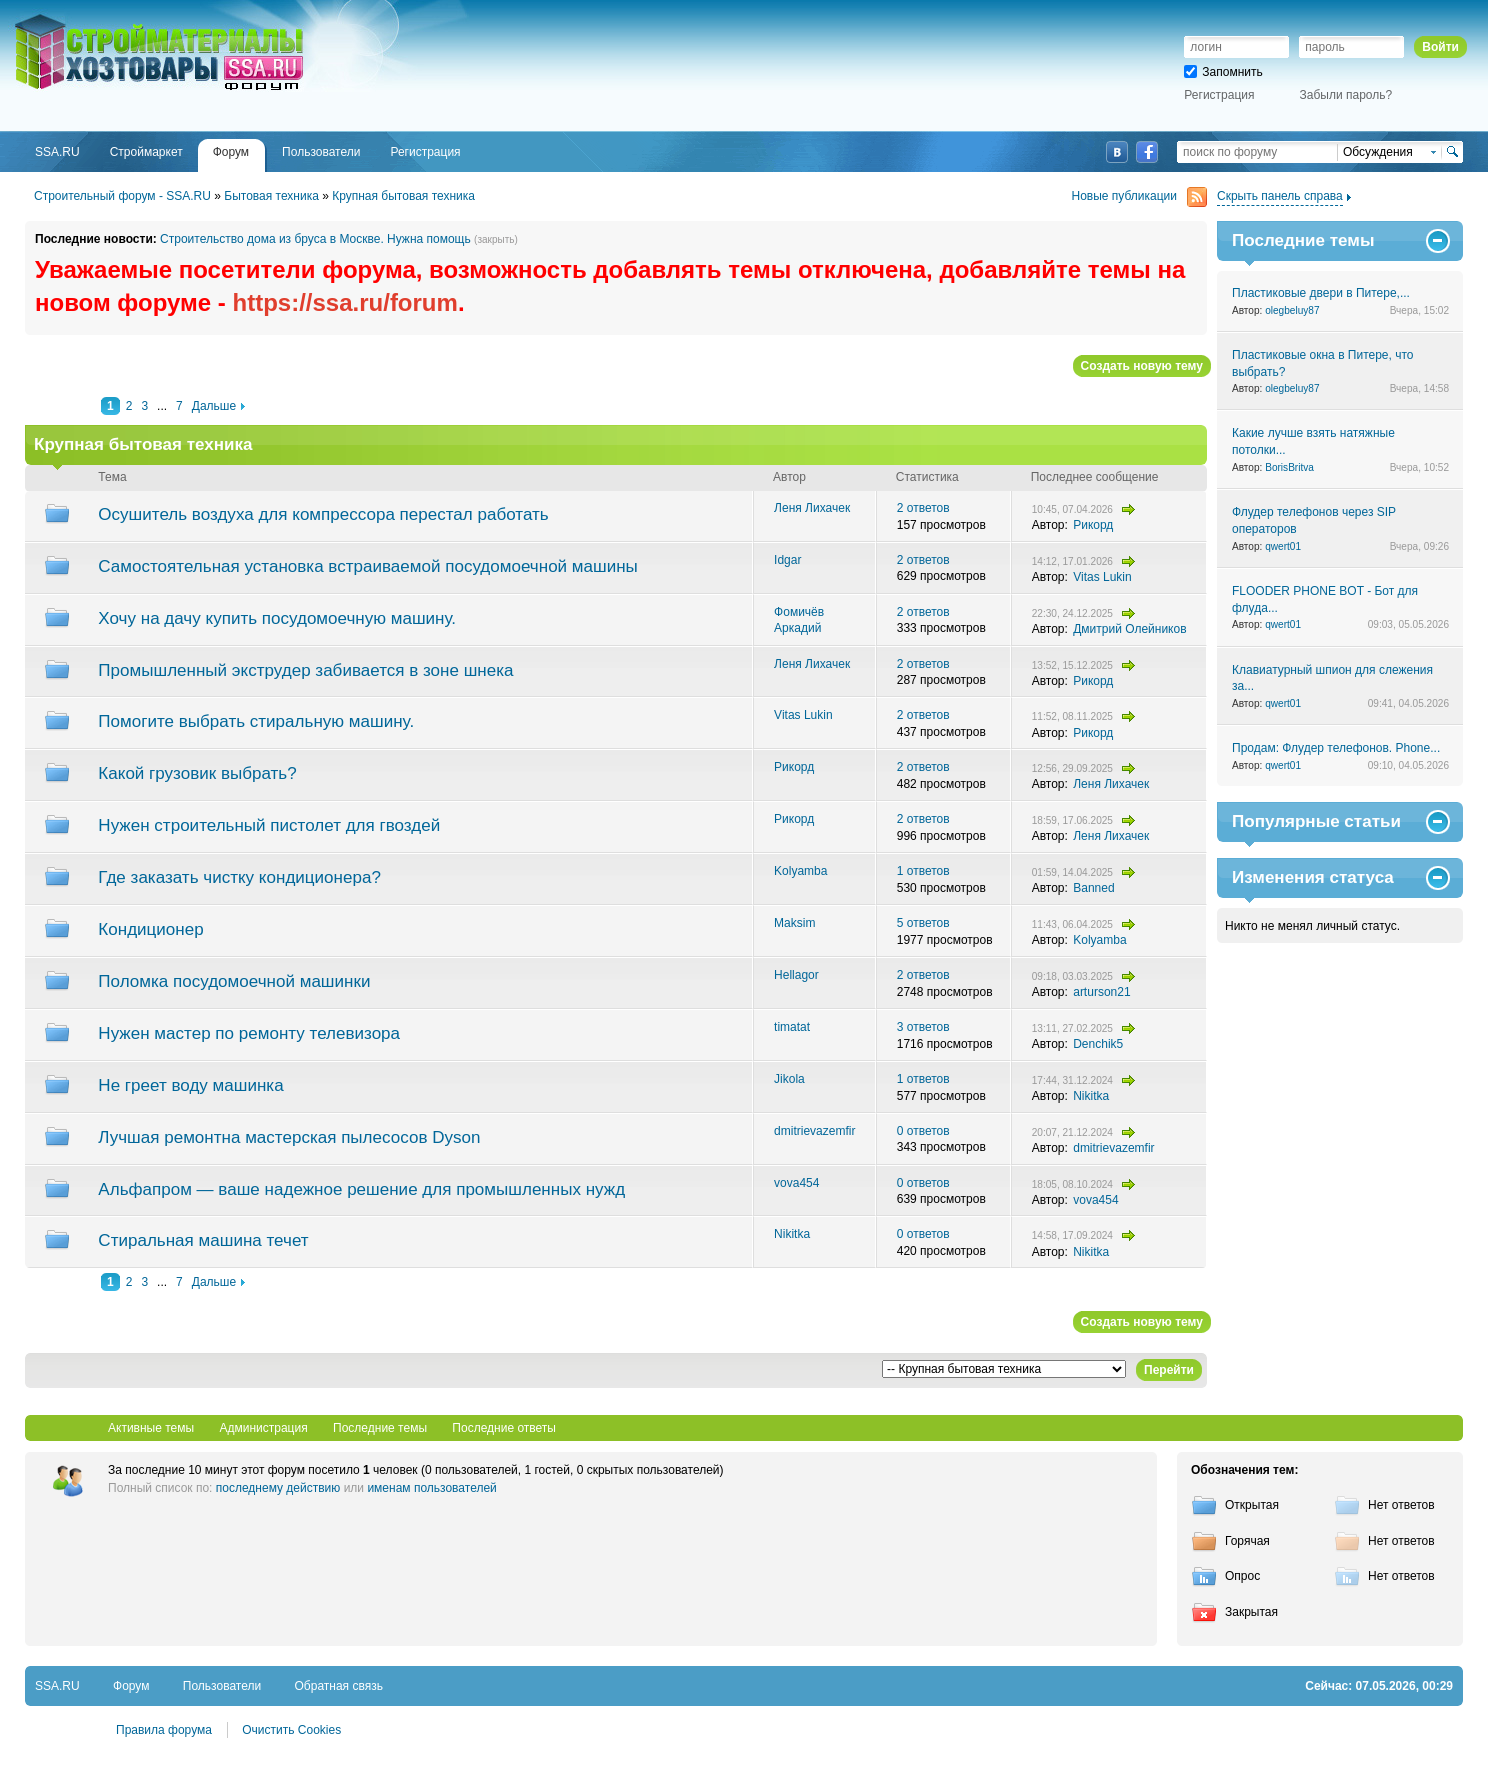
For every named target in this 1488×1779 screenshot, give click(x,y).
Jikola (789, 1079)
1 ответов (923, 871)
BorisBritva (1289, 467)
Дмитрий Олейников (1129, 629)
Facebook (1147, 152)
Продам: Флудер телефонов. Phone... (1336, 748)
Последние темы (380, 1428)
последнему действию (278, 1488)
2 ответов (923, 508)
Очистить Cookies (291, 1730)
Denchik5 (1098, 1044)
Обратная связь (339, 1686)
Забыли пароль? (1346, 95)
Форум (131, 1686)
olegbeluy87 (1292, 310)
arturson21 (1101, 992)
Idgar (787, 560)
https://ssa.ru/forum (345, 302)
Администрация (263, 1428)
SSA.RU (96, 17)
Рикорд (1093, 525)
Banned (1093, 888)
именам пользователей (431, 1488)
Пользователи (222, 1686)
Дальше (214, 406)
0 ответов (923, 1131)
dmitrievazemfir (814, 1131)
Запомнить (1223, 72)
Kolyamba (800, 871)
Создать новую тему (1142, 366)
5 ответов (923, 923)
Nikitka (1091, 1096)
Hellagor (796, 975)
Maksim (794, 923)
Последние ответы (504, 1428)
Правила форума (164, 1730)
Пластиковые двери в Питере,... (1321, 293)
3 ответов (923, 1027)
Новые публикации (1140, 196)
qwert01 (1283, 546)
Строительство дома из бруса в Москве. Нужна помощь (315, 239)
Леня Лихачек (812, 508)
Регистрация (1219, 95)
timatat (792, 1027)
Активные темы (151, 1428)
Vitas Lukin (1102, 577)
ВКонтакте (1117, 152)
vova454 (796, 1183)
